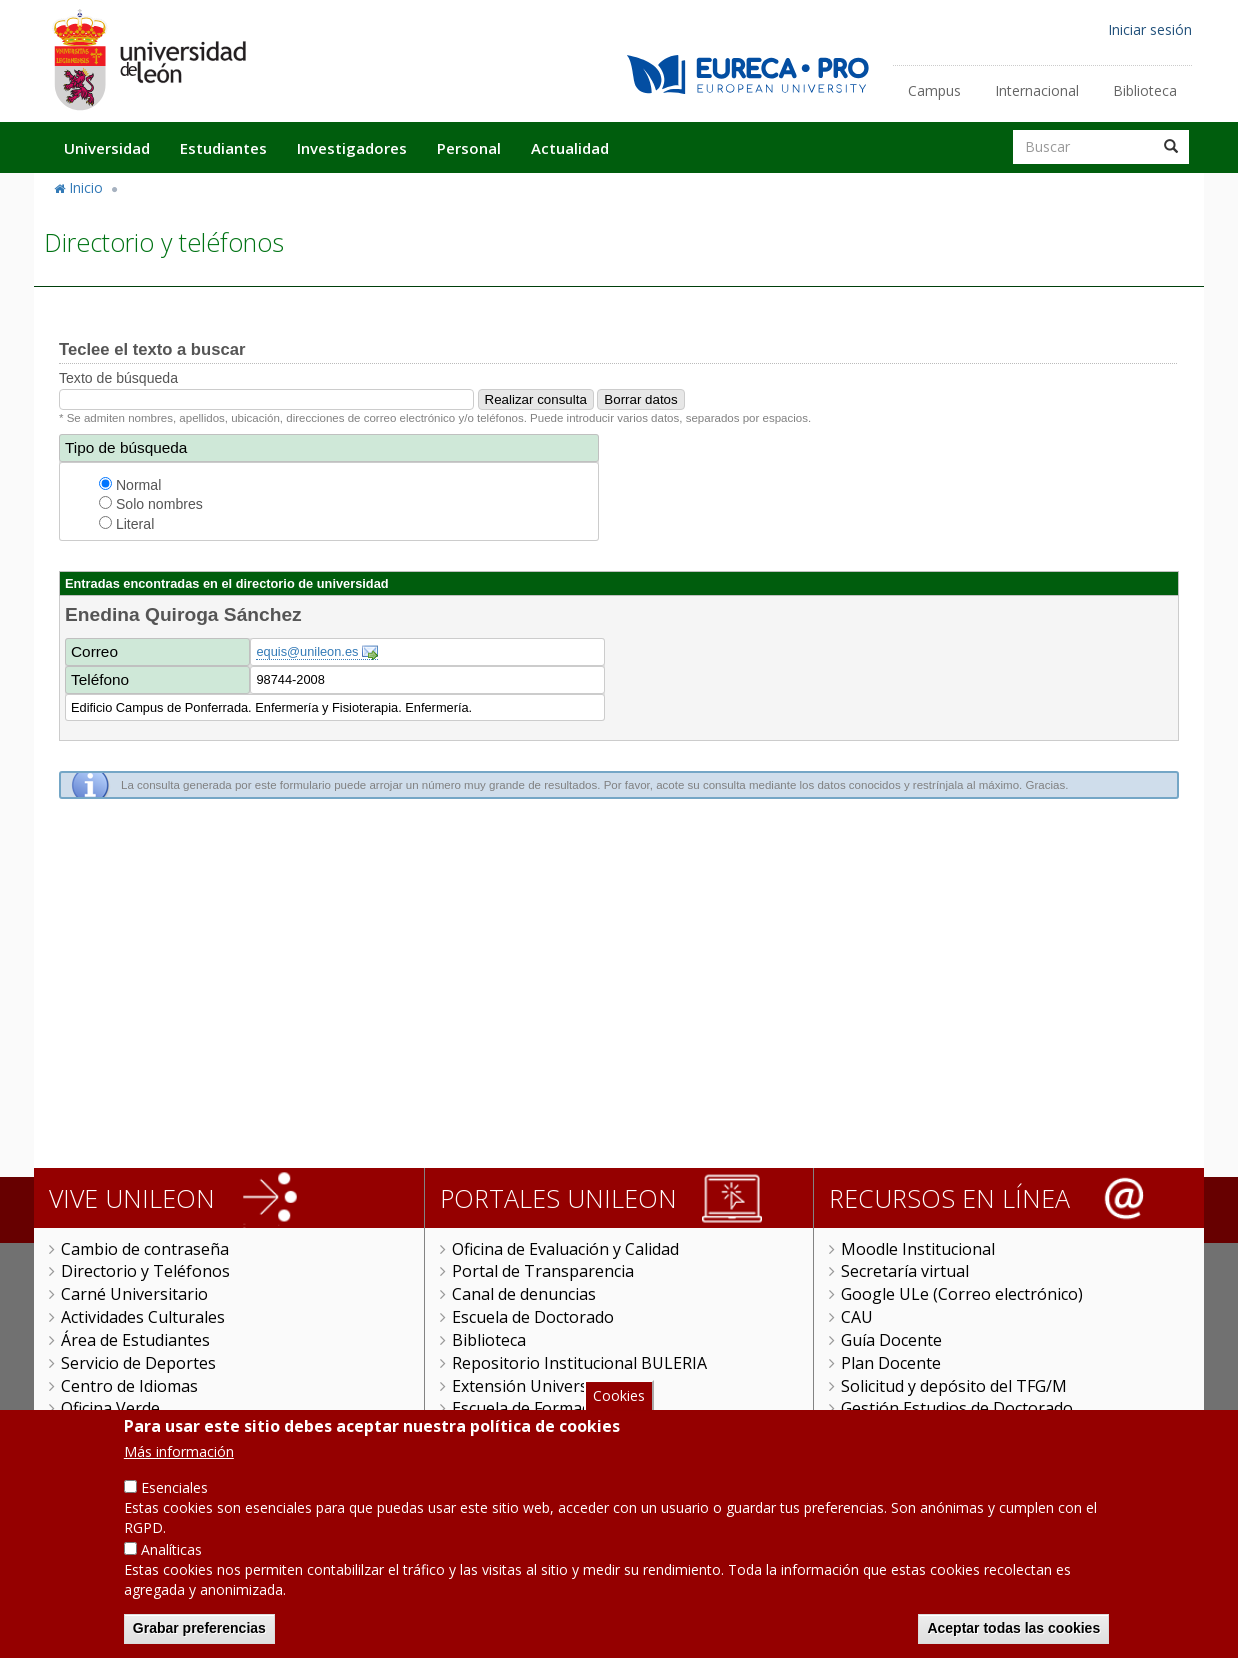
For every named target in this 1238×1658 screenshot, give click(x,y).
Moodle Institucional (918, 1249)
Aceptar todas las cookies (1013, 1628)
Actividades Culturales (143, 1317)
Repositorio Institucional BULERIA (579, 1363)
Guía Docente (891, 1340)
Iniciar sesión (1150, 29)
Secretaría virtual (905, 1271)
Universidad (107, 148)
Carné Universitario (134, 1294)
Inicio (86, 187)
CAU (857, 1317)
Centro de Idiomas (129, 1386)
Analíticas (171, 1549)
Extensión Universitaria (539, 1386)
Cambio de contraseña (145, 1249)
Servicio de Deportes (138, 1363)
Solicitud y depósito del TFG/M (954, 1386)
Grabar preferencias (199, 1628)
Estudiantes (223, 148)
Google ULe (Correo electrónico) (962, 1294)
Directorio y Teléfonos (145, 1271)
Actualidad (570, 148)
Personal (469, 148)
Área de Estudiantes (135, 1340)
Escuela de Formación (532, 1408)
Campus (934, 90)
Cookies (619, 1395)
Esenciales (174, 1487)
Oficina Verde (110, 1408)
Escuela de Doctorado (533, 1317)
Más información (179, 1451)
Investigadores (352, 148)
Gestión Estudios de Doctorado (957, 1408)
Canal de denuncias (524, 1294)
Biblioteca (1145, 90)
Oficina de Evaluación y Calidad (565, 1249)
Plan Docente (891, 1363)
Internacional (1037, 90)
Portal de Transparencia (543, 1271)
